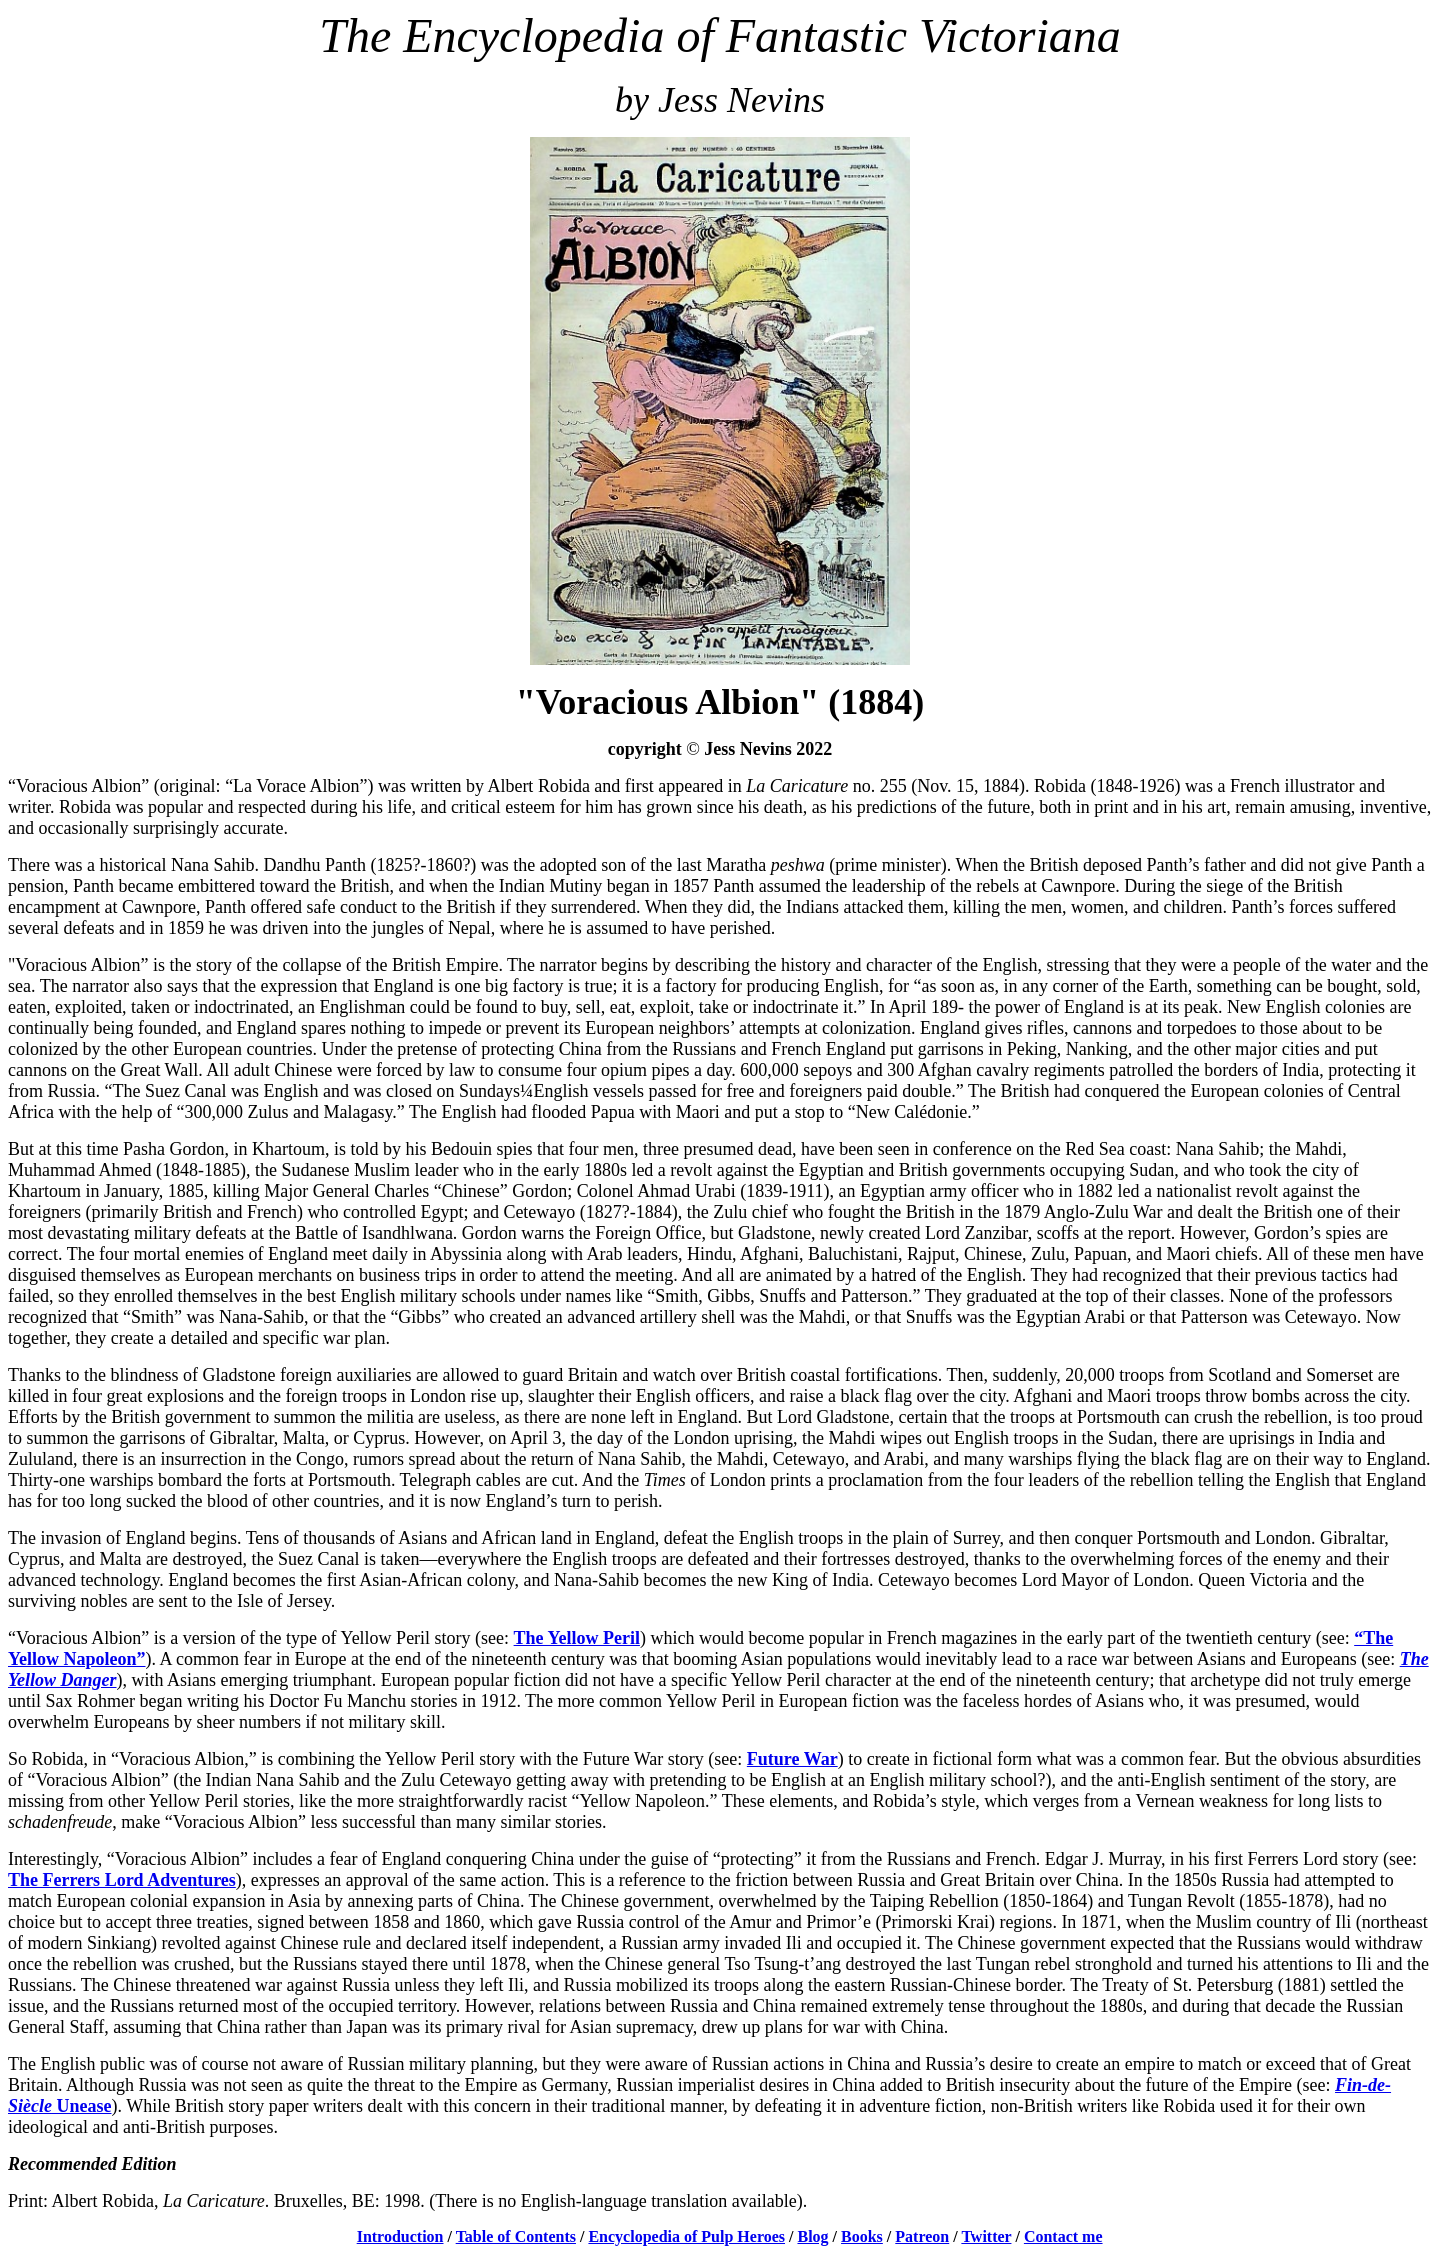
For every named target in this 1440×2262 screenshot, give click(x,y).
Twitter (986, 2236)
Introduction (400, 2236)
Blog (812, 2236)
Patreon (922, 2236)
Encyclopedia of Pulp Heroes (686, 2236)
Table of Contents (516, 2236)
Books (862, 2236)
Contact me (1063, 2236)
